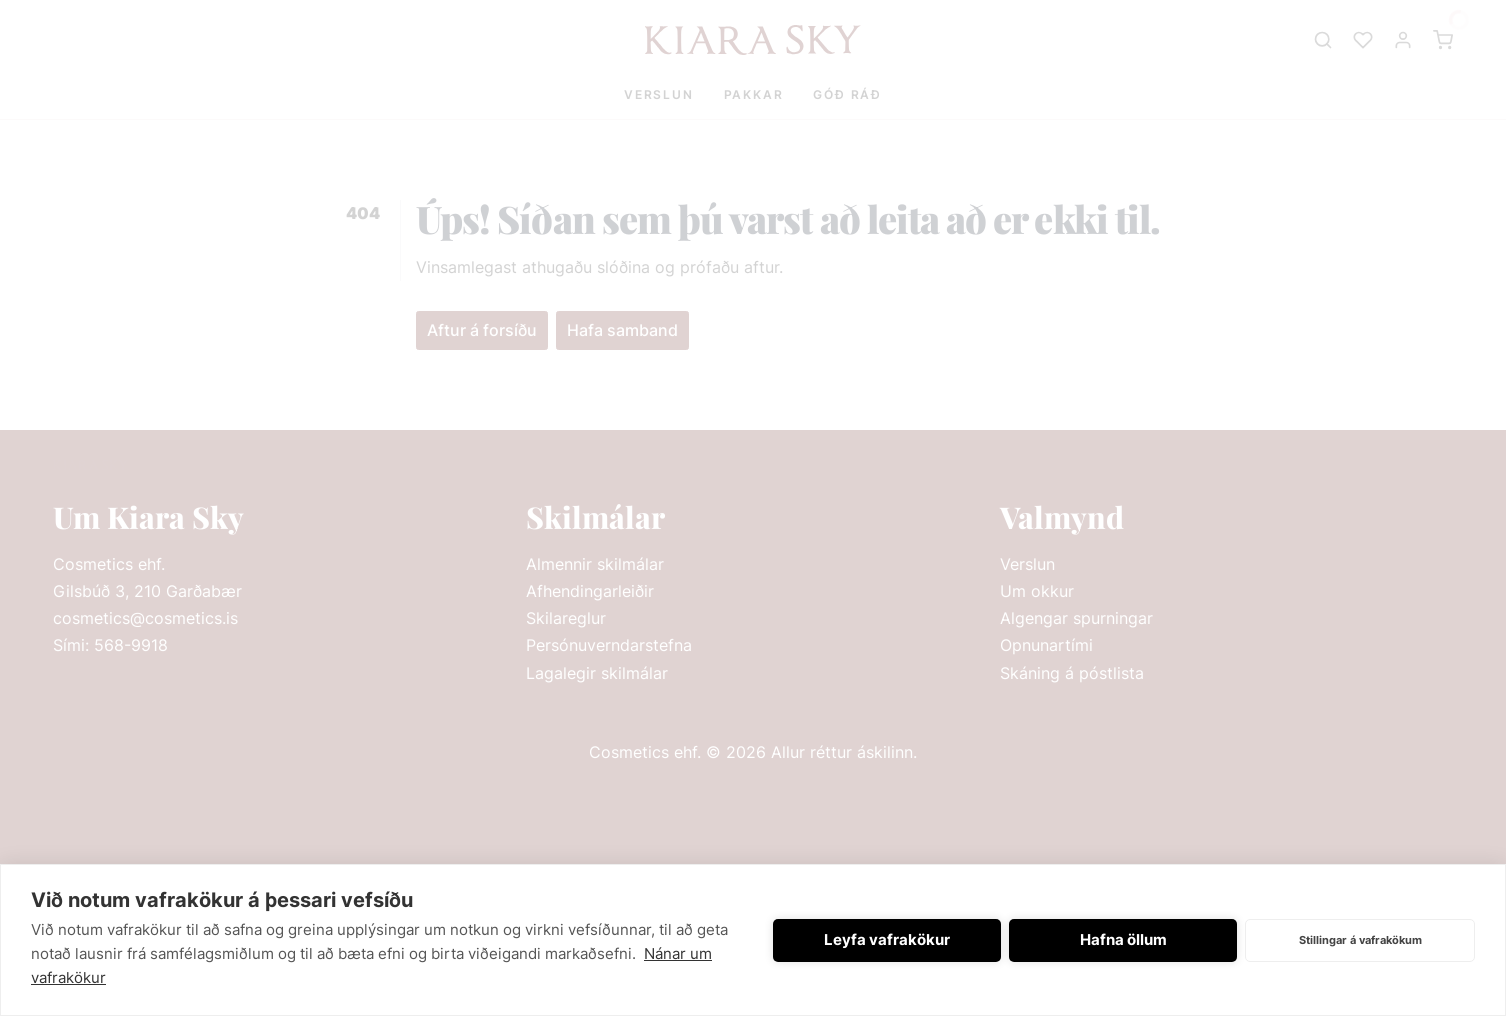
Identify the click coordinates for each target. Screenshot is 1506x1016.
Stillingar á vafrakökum (1360, 940)
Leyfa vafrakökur (887, 939)
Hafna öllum (1123, 939)
